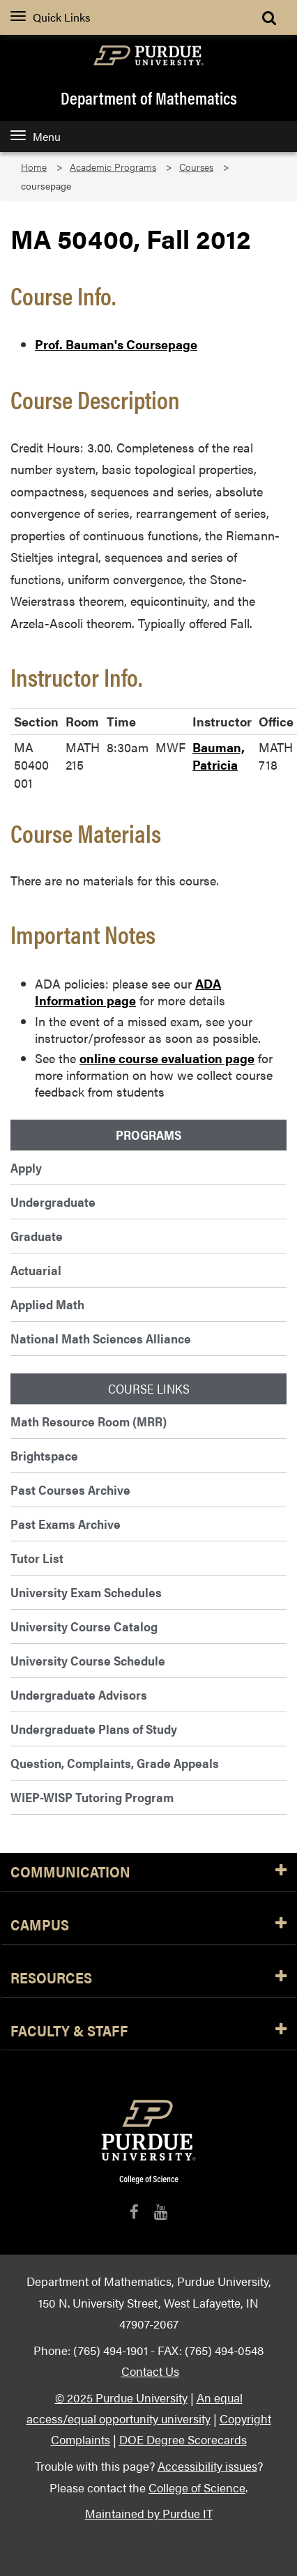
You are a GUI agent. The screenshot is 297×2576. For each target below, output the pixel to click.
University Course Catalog (84, 1626)
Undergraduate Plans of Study (93, 1728)
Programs (148, 1135)
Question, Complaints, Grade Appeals (114, 1762)
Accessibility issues (207, 2465)
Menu (35, 136)
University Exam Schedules (86, 1592)
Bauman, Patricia (218, 756)
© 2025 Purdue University (121, 2397)
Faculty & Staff (148, 2031)
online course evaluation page (166, 1058)
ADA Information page (128, 992)
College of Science (196, 2487)
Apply (26, 1167)
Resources (148, 1978)
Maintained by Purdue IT (149, 2513)
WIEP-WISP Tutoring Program (92, 1797)
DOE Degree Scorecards (183, 2439)
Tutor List (36, 1558)
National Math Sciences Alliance (100, 1338)
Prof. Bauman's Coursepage (116, 344)
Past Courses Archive (70, 1489)
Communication (148, 1872)
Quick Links (50, 17)
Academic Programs (113, 167)
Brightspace (44, 1455)
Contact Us (150, 2370)
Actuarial (35, 1270)
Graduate (36, 1235)
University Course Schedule (87, 1660)
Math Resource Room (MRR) (88, 1421)
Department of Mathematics (149, 97)
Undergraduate (53, 1201)
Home (34, 167)
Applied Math (47, 1304)
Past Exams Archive (65, 1523)
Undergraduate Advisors (78, 1694)
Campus (148, 1925)
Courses (196, 167)
